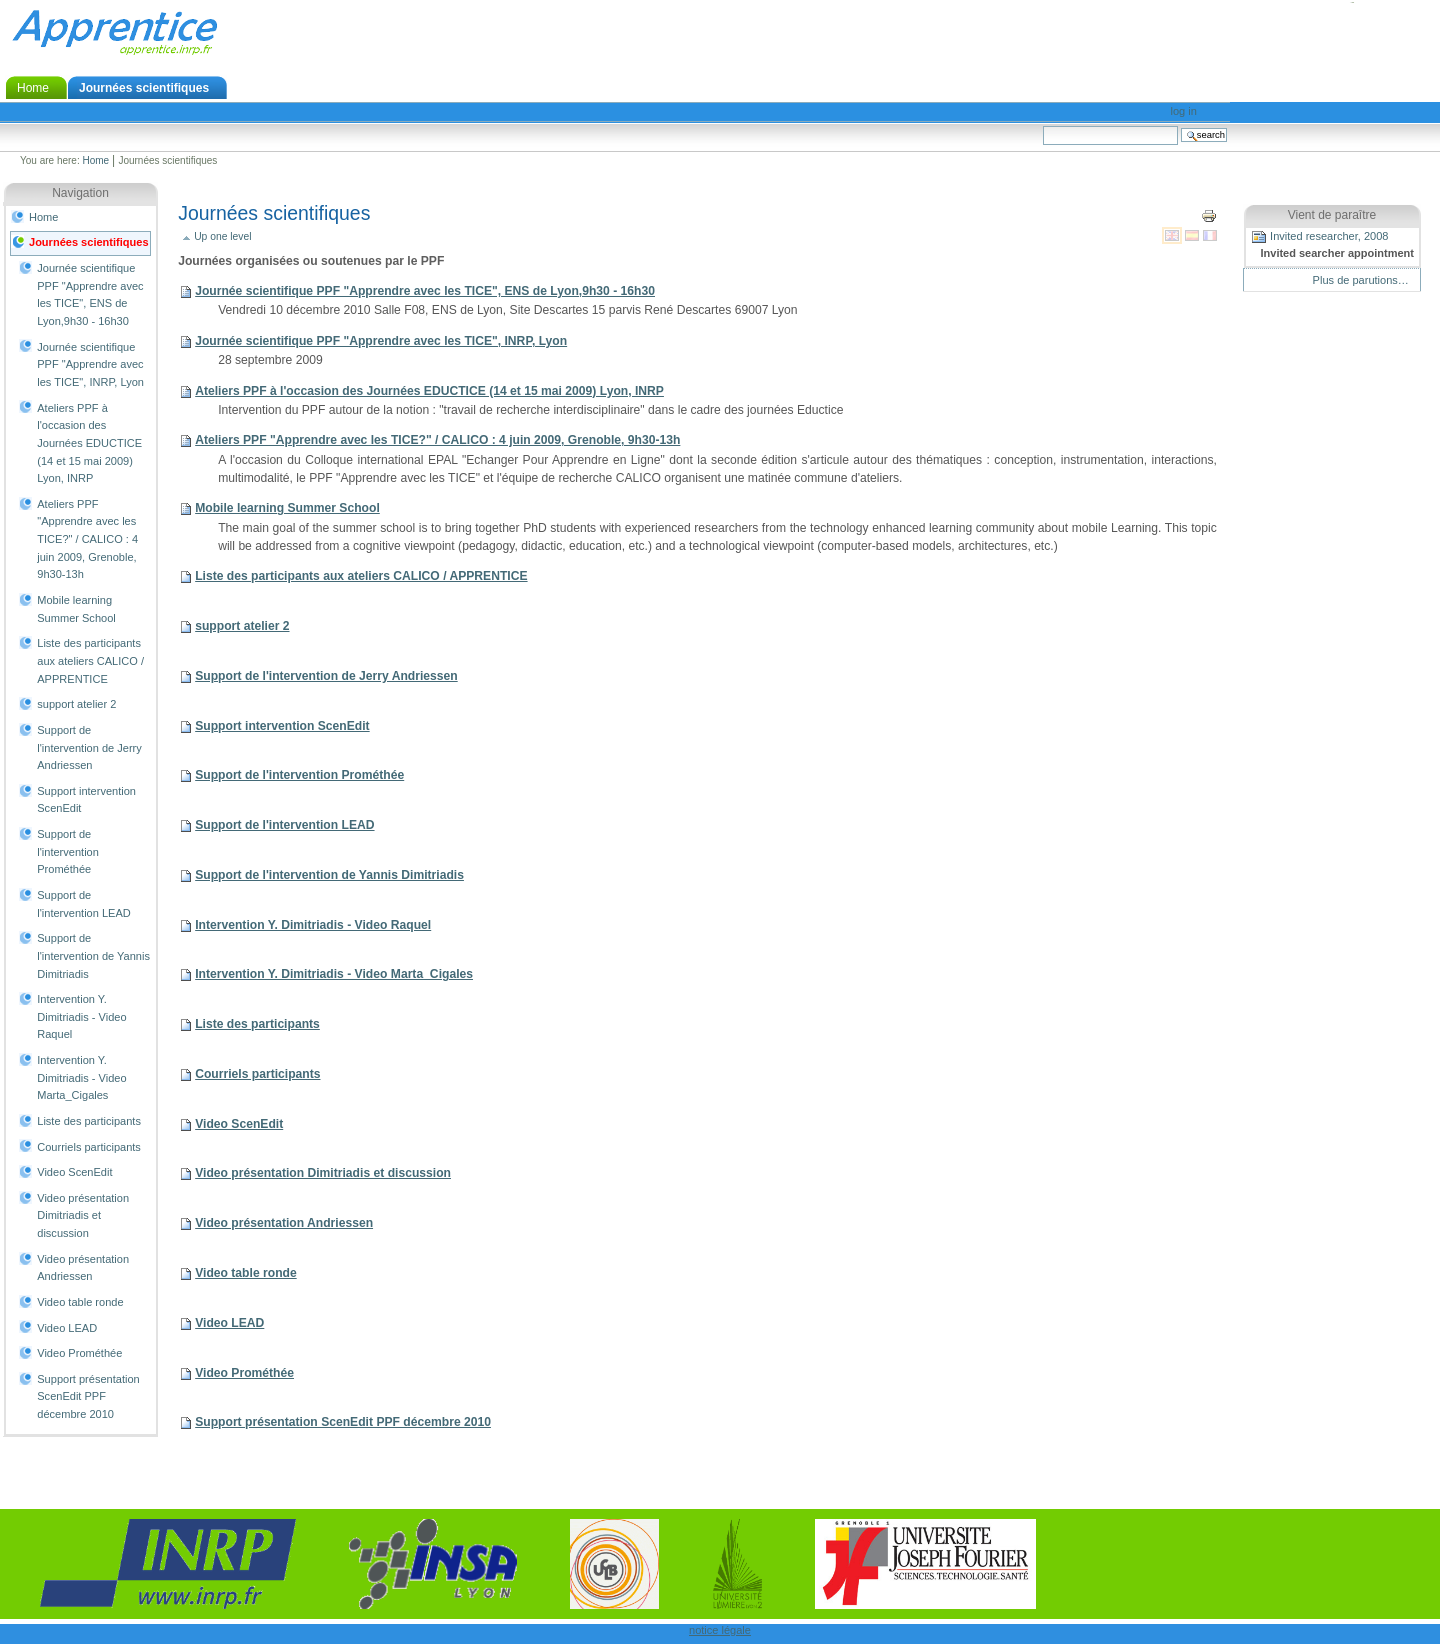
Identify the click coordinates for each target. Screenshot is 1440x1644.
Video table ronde (80, 1302)
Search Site (1042, 125)
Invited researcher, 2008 (1332, 245)
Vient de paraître (1332, 215)
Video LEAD (67, 1328)
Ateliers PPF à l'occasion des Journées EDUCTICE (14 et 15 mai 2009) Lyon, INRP (89, 443)
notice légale (720, 1630)
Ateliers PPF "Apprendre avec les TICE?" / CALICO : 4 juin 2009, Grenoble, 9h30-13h (87, 539)
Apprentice (114, 32)
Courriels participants (89, 1147)
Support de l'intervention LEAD (83, 904)
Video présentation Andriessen (83, 1268)
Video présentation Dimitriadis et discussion (83, 1215)
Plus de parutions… (1361, 280)
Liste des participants (89, 1121)
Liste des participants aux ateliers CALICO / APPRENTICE (90, 660)
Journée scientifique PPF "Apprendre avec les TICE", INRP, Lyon (90, 364)
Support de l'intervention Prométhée (68, 851)
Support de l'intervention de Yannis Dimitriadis (93, 955)
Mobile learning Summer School (76, 609)
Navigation (80, 193)
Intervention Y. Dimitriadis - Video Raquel (81, 1016)
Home (33, 88)
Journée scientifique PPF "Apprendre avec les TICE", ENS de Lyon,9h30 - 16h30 (90, 294)
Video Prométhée (79, 1353)
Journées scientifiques (144, 88)
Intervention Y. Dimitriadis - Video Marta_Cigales (81, 1077)
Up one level (222, 236)
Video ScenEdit (74, 1172)
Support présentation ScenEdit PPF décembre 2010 (88, 1396)
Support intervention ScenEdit (86, 800)
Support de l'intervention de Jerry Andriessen (89, 747)
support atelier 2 (76, 704)
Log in (1184, 111)
